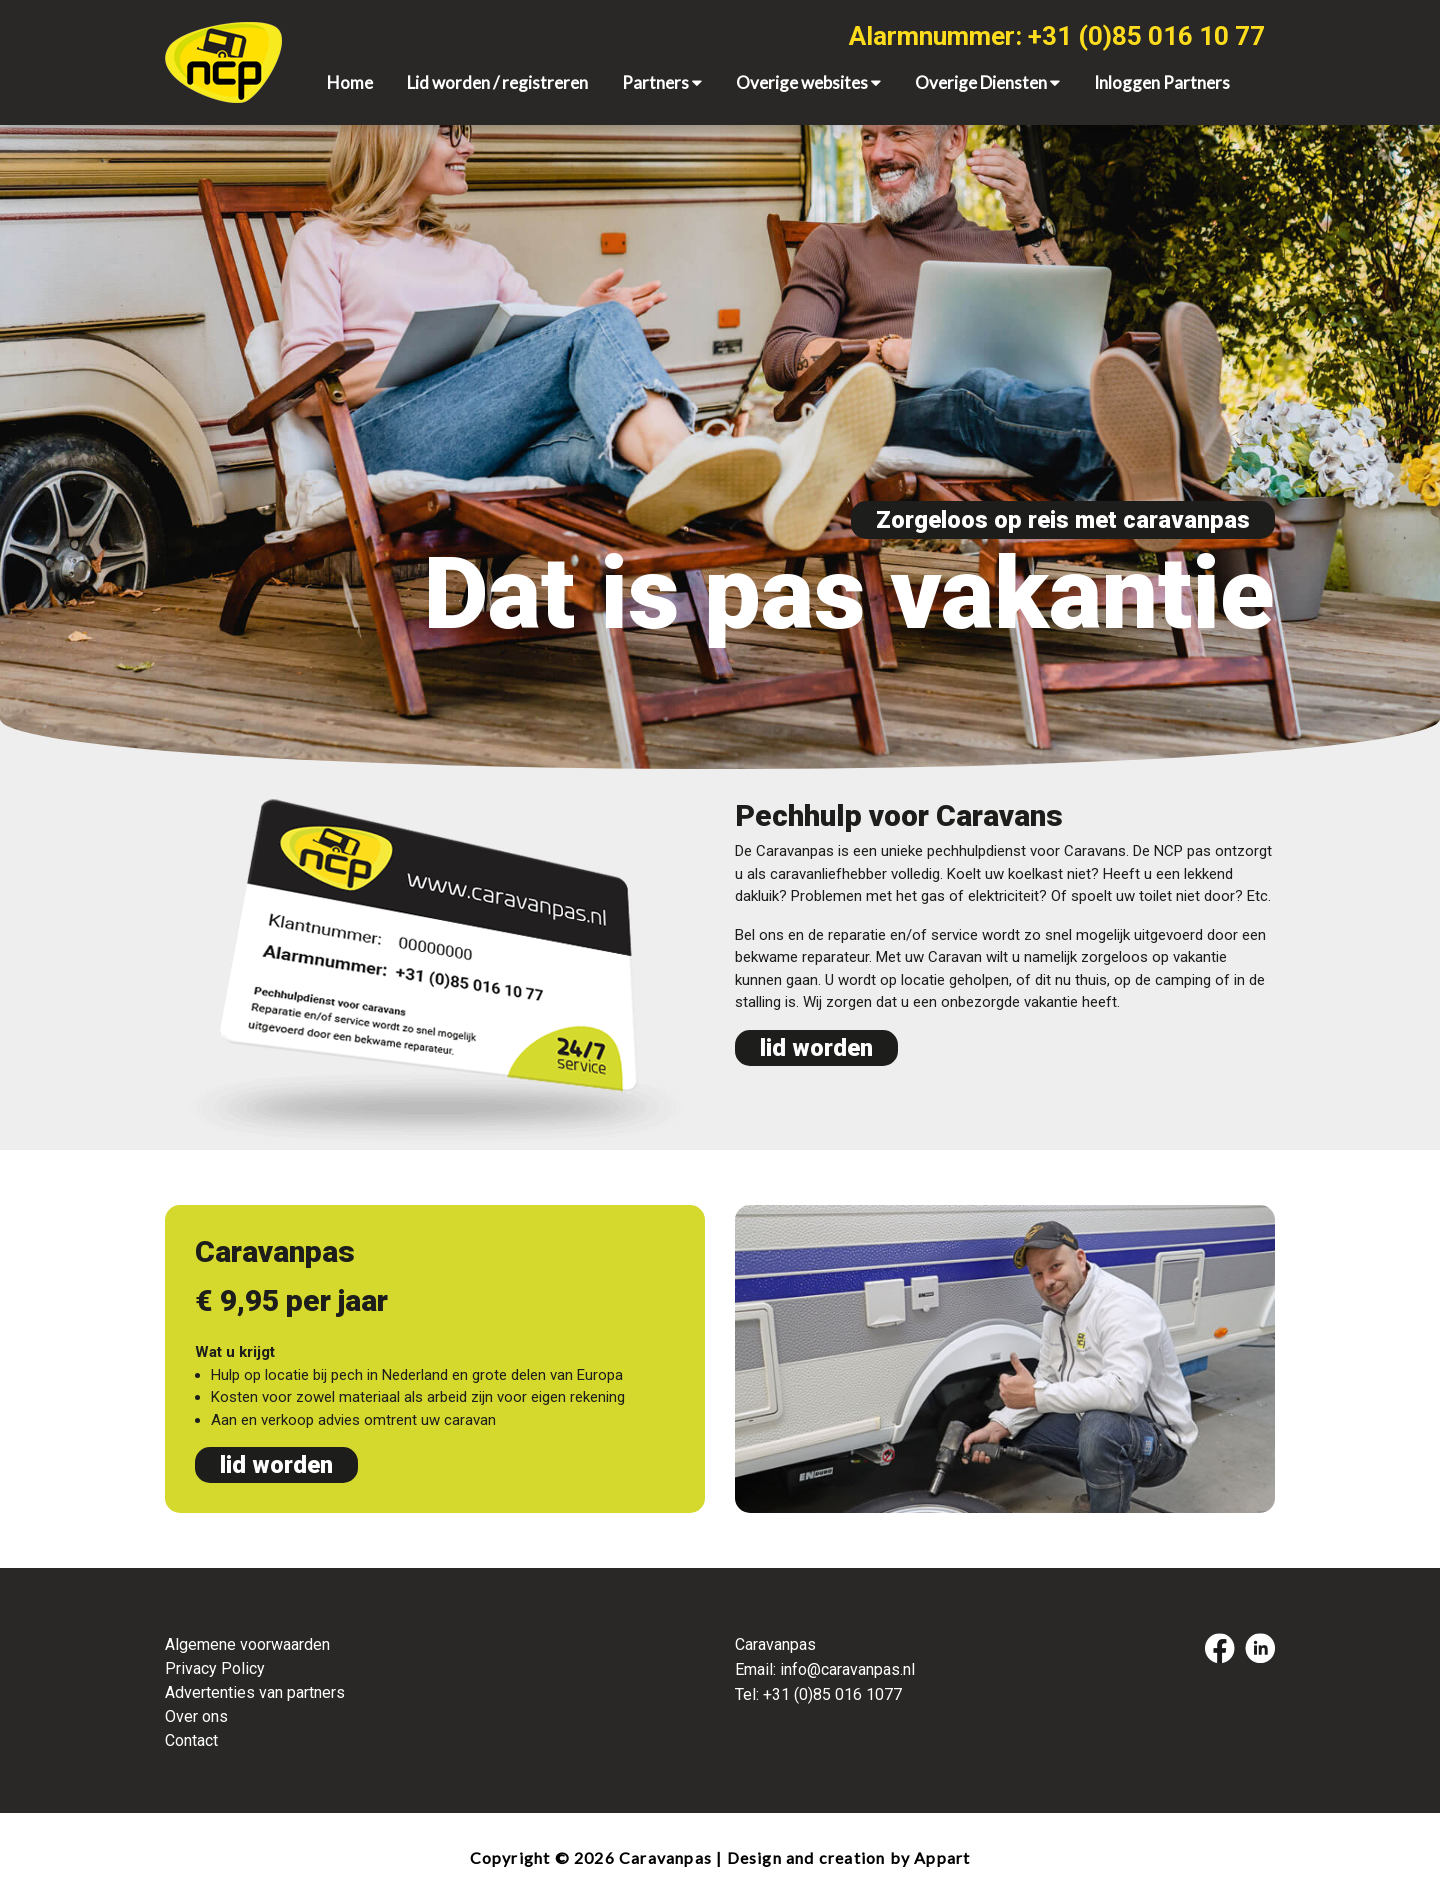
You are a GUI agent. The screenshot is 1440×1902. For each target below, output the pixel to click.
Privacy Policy (215, 1668)
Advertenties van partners (255, 1692)
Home (350, 82)
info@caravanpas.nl (847, 1669)
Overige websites (808, 82)
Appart (942, 1857)
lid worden (816, 1048)
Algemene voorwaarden (247, 1644)
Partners (662, 82)
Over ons (196, 1716)
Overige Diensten (987, 82)
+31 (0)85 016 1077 (832, 1694)
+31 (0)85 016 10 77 (1146, 36)
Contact (191, 1740)
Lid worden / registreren (497, 82)
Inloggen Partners (1162, 82)
